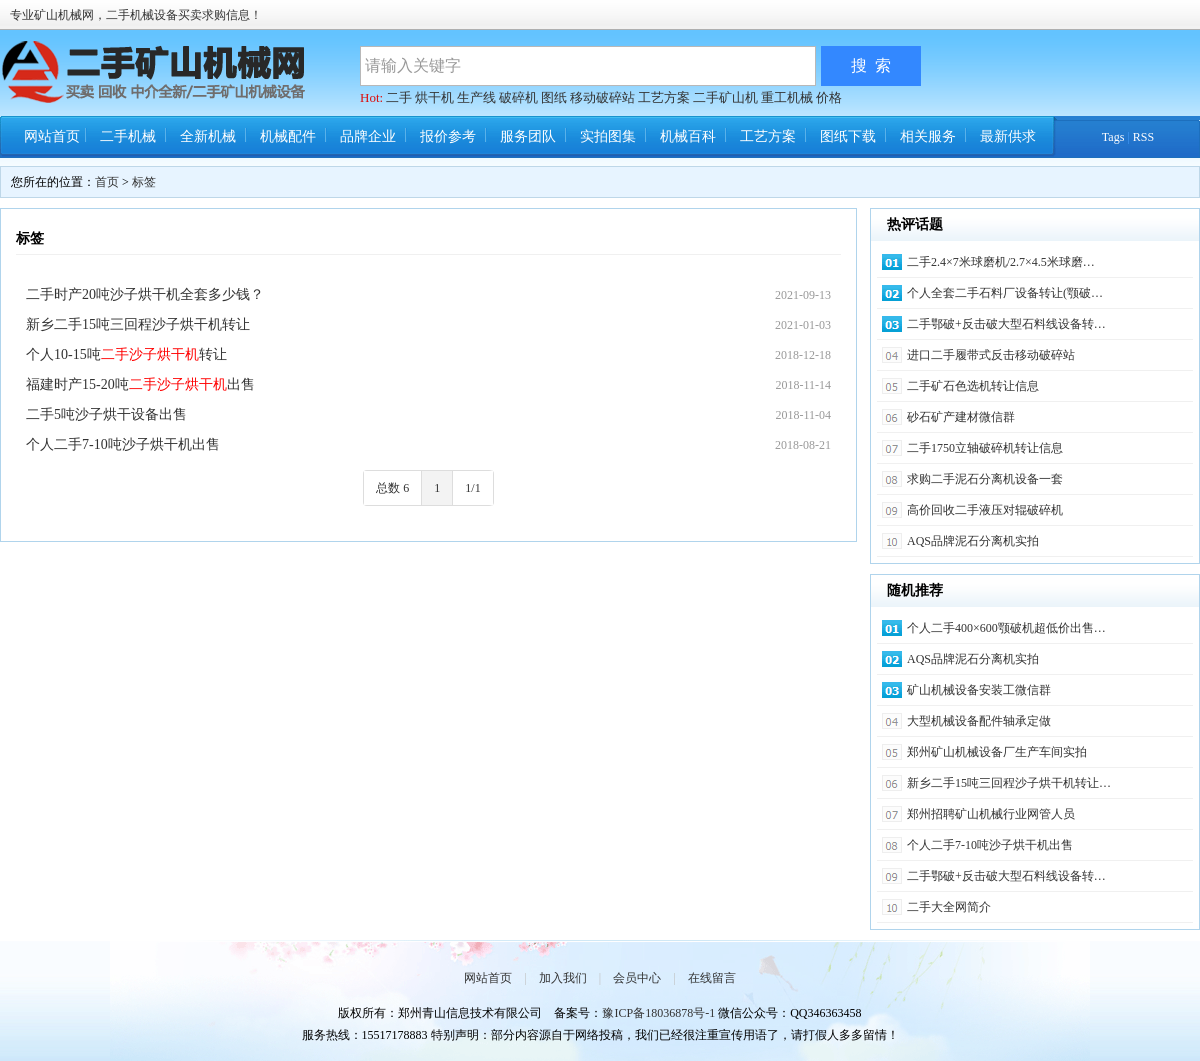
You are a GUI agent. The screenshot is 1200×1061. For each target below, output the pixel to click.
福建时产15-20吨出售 (140, 384)
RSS (1143, 137)
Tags (1113, 137)
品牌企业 (368, 136)
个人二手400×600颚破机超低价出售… (1006, 628)
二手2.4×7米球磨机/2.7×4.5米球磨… (1001, 262)
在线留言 (712, 978)
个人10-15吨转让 (126, 354)
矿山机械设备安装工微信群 (979, 690)
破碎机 (518, 97)
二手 (399, 97)
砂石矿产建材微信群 (961, 417)
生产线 (476, 97)
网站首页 (52, 136)
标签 (144, 182)
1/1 (472, 488)
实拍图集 (608, 136)
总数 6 (392, 488)
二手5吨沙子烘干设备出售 (106, 414)
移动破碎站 (602, 97)
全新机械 (208, 136)
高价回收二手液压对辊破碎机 (985, 510)
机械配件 (288, 136)
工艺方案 (664, 97)
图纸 (554, 97)
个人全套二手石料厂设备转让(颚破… (1005, 293)
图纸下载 (848, 136)
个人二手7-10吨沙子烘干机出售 (123, 444)
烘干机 (434, 97)
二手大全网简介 (949, 907)
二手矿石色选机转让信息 (973, 386)
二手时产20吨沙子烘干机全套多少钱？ (145, 294)
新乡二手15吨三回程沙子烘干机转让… (1009, 783)
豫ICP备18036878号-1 (658, 1013)
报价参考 (448, 136)
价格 (829, 97)
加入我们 (563, 978)
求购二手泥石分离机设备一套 (985, 479)
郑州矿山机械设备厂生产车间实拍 (997, 752)
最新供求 (1008, 136)
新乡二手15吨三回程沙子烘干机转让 (138, 324)
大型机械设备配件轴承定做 (979, 721)
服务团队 (528, 136)
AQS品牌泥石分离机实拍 (973, 541)
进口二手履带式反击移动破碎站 (991, 355)
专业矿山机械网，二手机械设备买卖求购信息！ (136, 15)
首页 (107, 182)
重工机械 (787, 97)
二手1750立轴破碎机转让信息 (985, 448)
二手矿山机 (725, 97)
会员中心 (637, 978)
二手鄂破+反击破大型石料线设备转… (1006, 324)
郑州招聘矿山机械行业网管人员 (991, 814)
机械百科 (688, 136)
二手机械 (128, 136)
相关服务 (928, 136)
